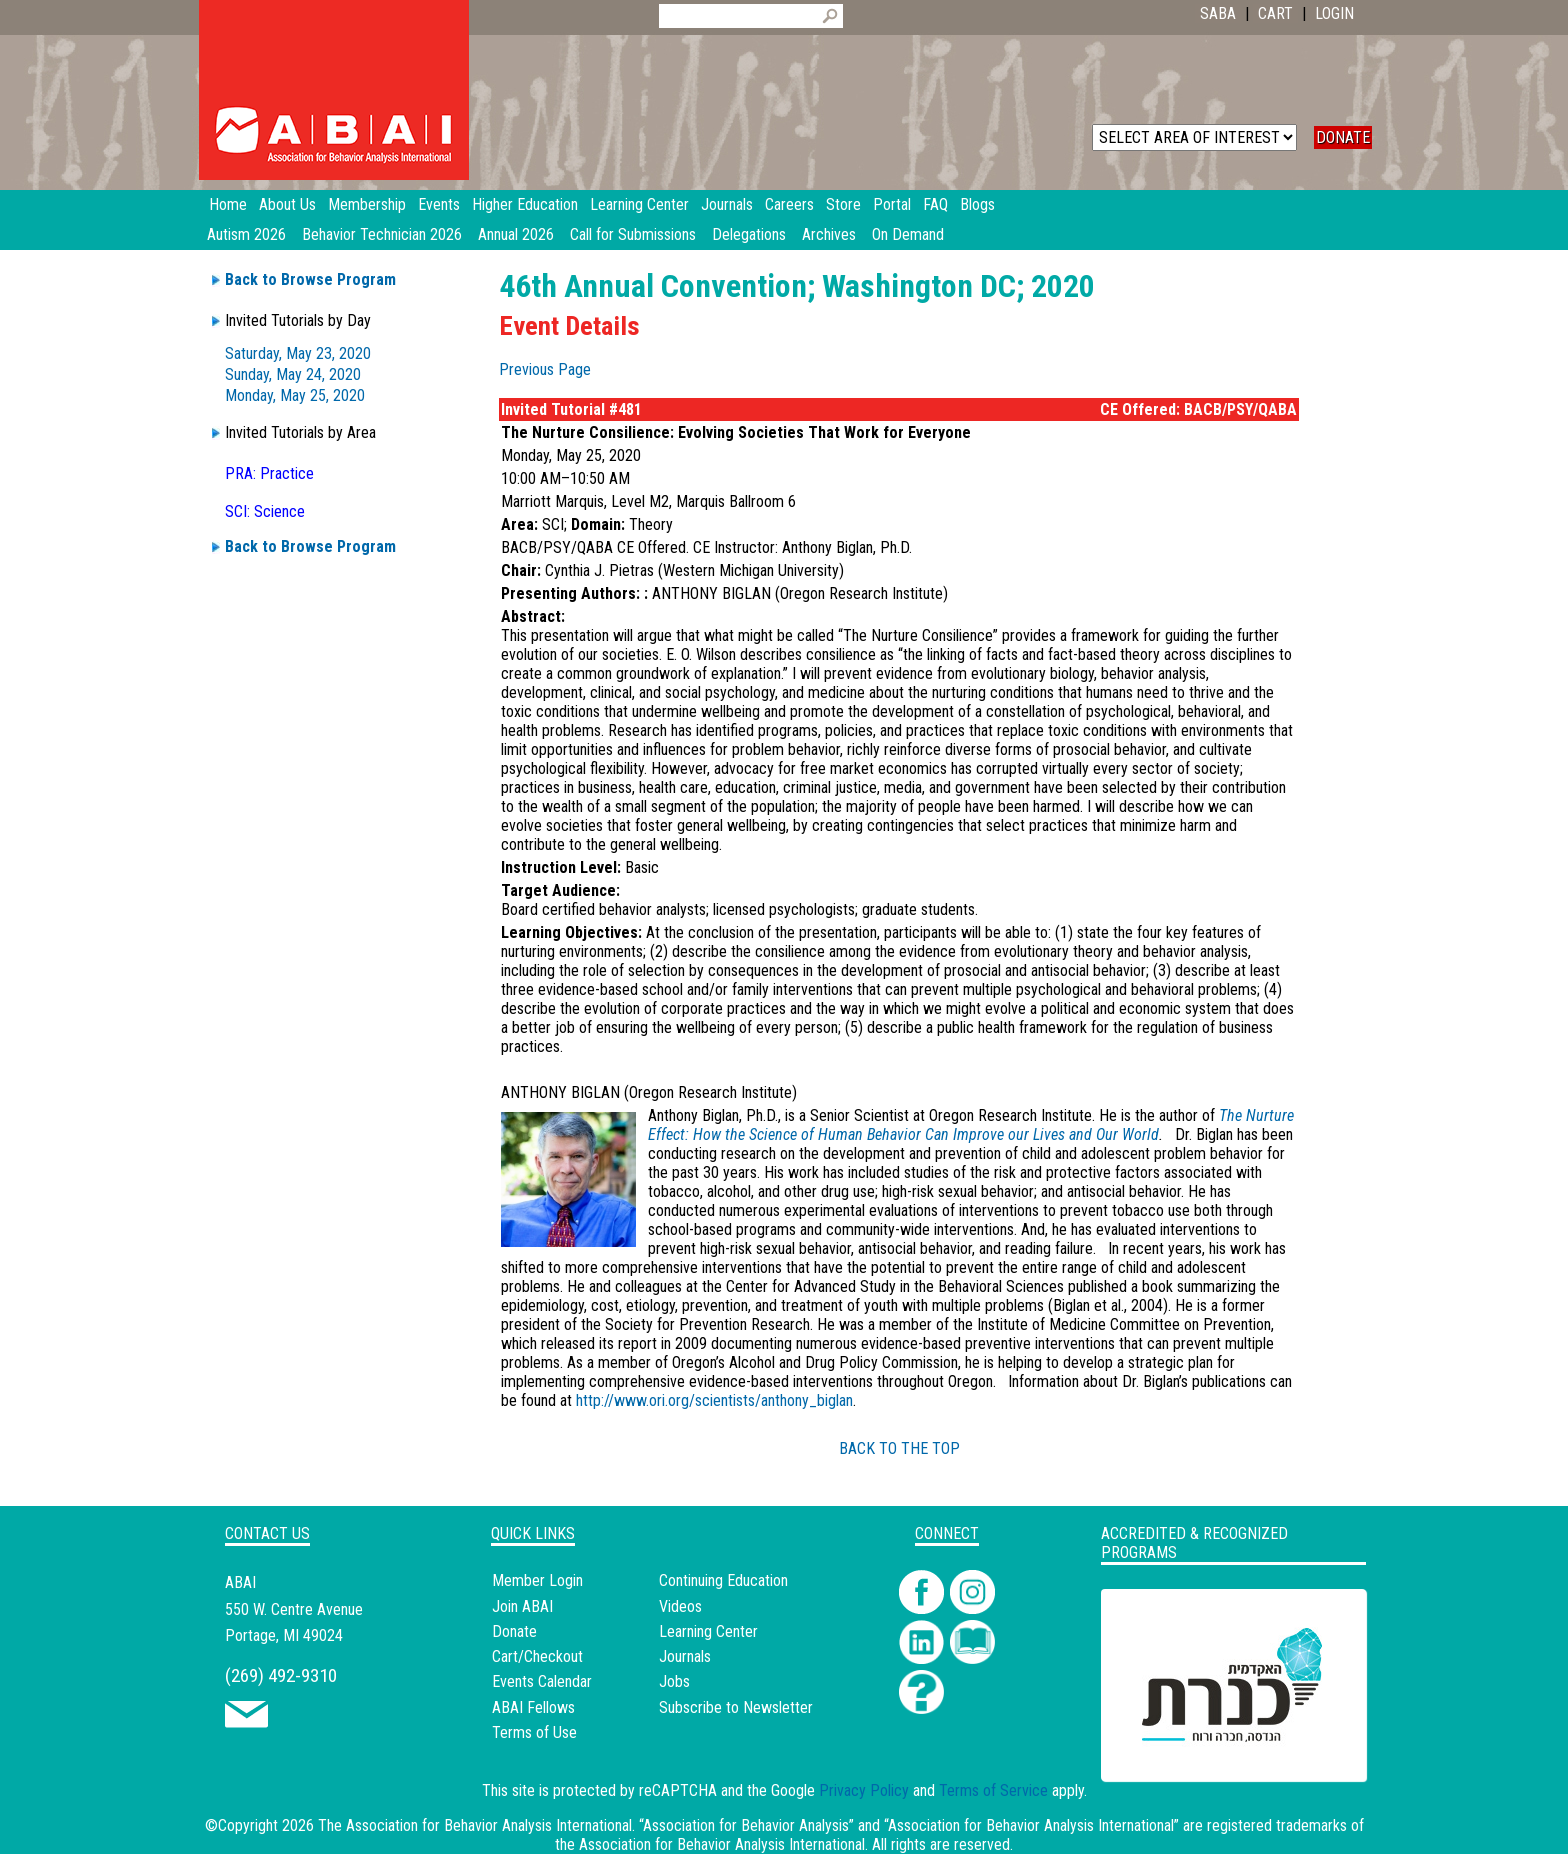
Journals (685, 1656)
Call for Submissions (633, 234)
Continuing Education (723, 1580)
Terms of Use (534, 1732)
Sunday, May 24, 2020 (293, 374)
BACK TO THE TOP (899, 1448)
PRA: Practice (269, 473)
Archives (829, 234)
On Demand (908, 234)
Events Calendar (542, 1681)
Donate (514, 1631)
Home (228, 204)
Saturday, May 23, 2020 (298, 353)
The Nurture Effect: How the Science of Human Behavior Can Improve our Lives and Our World (971, 1125)
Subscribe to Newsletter (736, 1707)
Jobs (674, 1681)
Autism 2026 (246, 234)
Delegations (749, 234)
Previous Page (545, 369)
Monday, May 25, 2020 (295, 395)
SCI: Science (265, 511)
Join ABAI (522, 1606)
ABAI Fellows (533, 1707)
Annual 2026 (516, 234)
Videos (680, 1606)
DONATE (1343, 137)
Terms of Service (993, 1790)
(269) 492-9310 (281, 1675)
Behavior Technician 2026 (382, 234)
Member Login (537, 1580)
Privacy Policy (864, 1790)
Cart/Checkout (537, 1656)
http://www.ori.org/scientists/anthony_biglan (714, 1400)
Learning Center (708, 1631)
